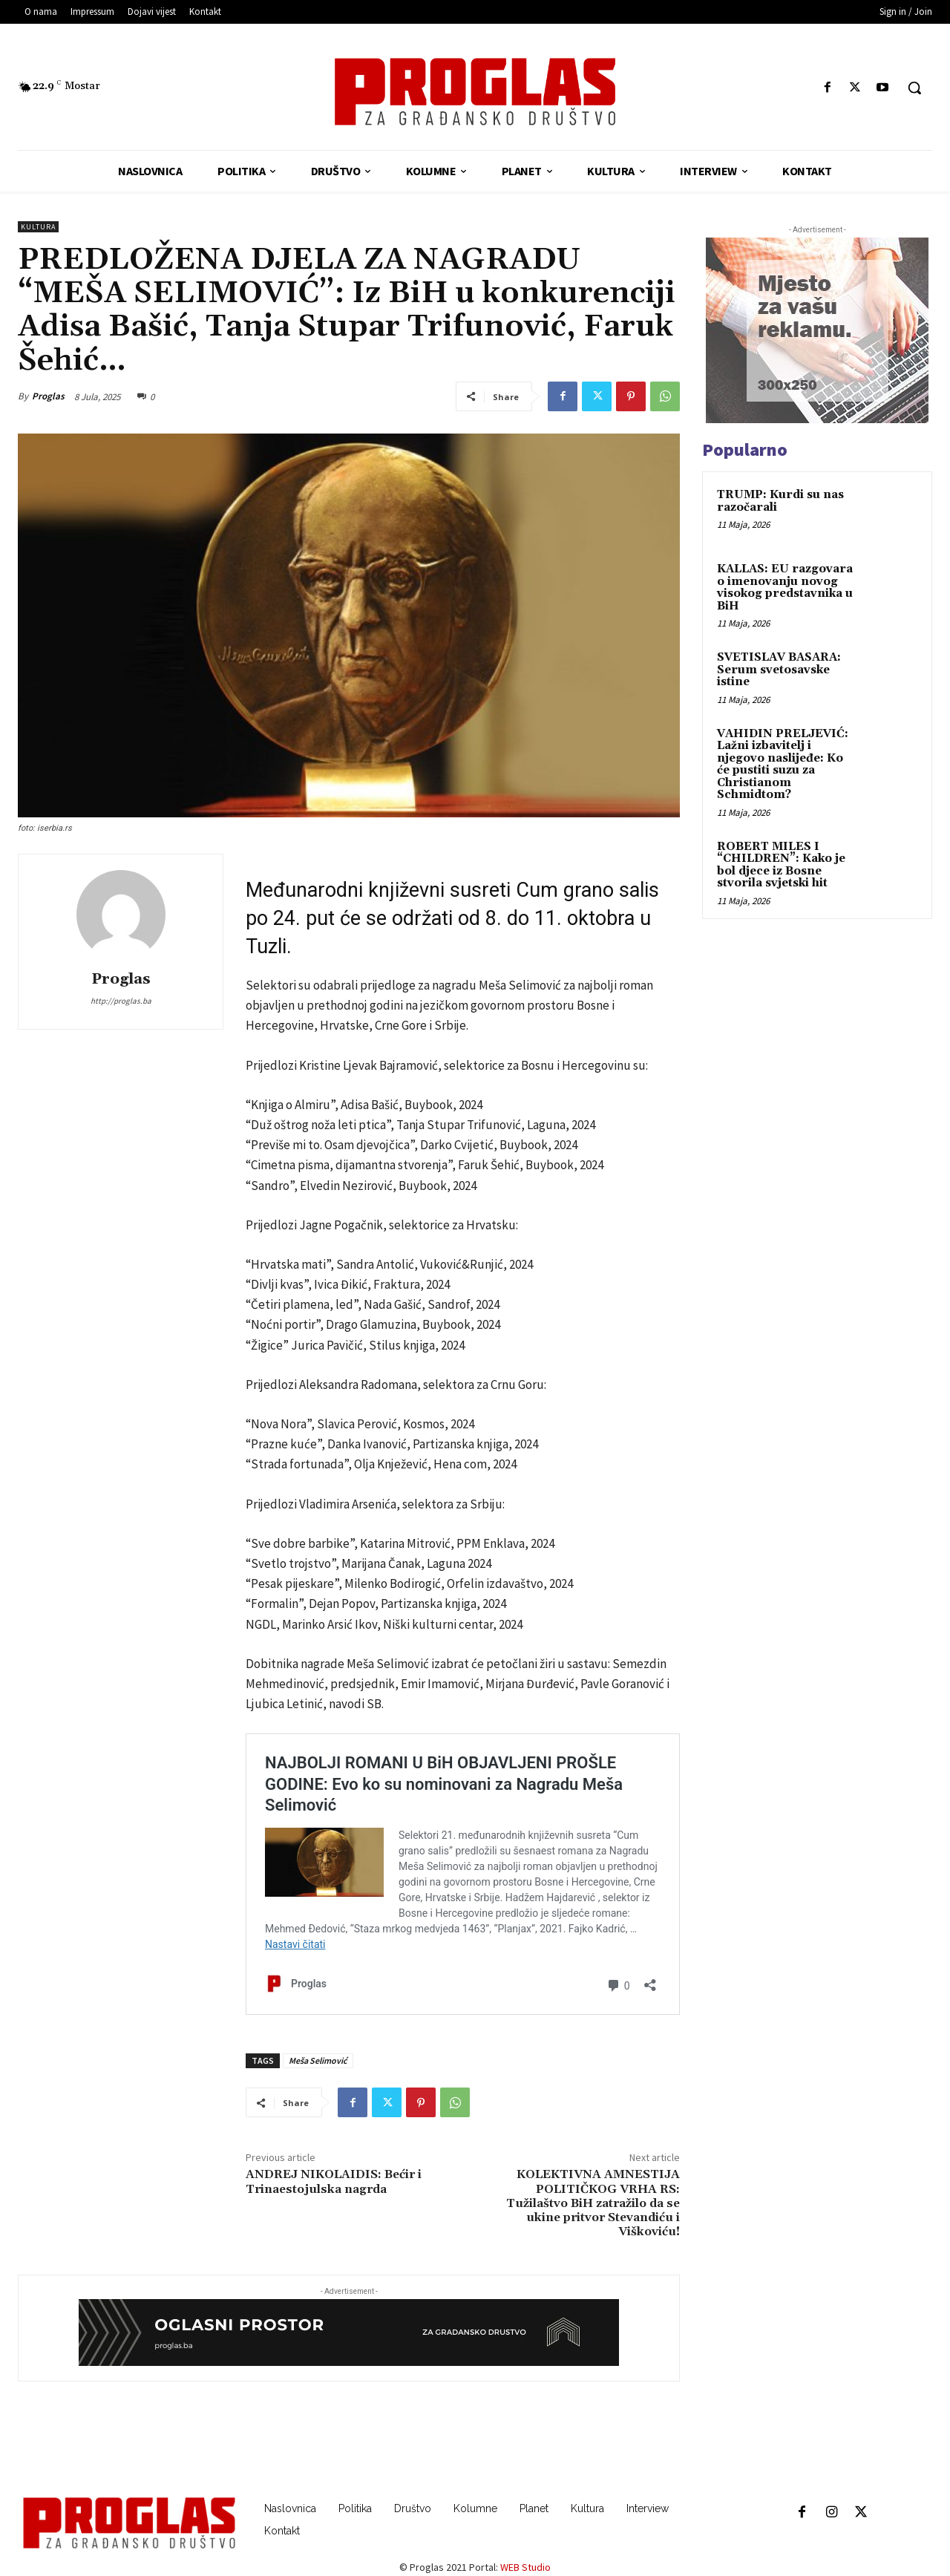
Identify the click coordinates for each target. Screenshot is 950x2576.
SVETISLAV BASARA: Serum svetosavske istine (779, 669)
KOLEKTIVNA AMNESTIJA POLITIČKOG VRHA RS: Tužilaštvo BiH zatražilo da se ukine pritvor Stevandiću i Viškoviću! (593, 2203)
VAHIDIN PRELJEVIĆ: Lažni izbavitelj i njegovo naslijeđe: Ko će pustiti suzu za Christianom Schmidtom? (782, 764)
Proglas (48, 396)
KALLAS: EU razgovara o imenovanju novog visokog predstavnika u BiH (785, 587)
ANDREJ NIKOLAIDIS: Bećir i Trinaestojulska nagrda (334, 2181)
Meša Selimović (318, 2060)
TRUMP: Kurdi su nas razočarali (780, 501)
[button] (914, 87)
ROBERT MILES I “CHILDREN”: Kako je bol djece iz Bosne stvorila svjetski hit (781, 865)
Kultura (38, 226)
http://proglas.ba (121, 1001)
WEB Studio (525, 2567)
